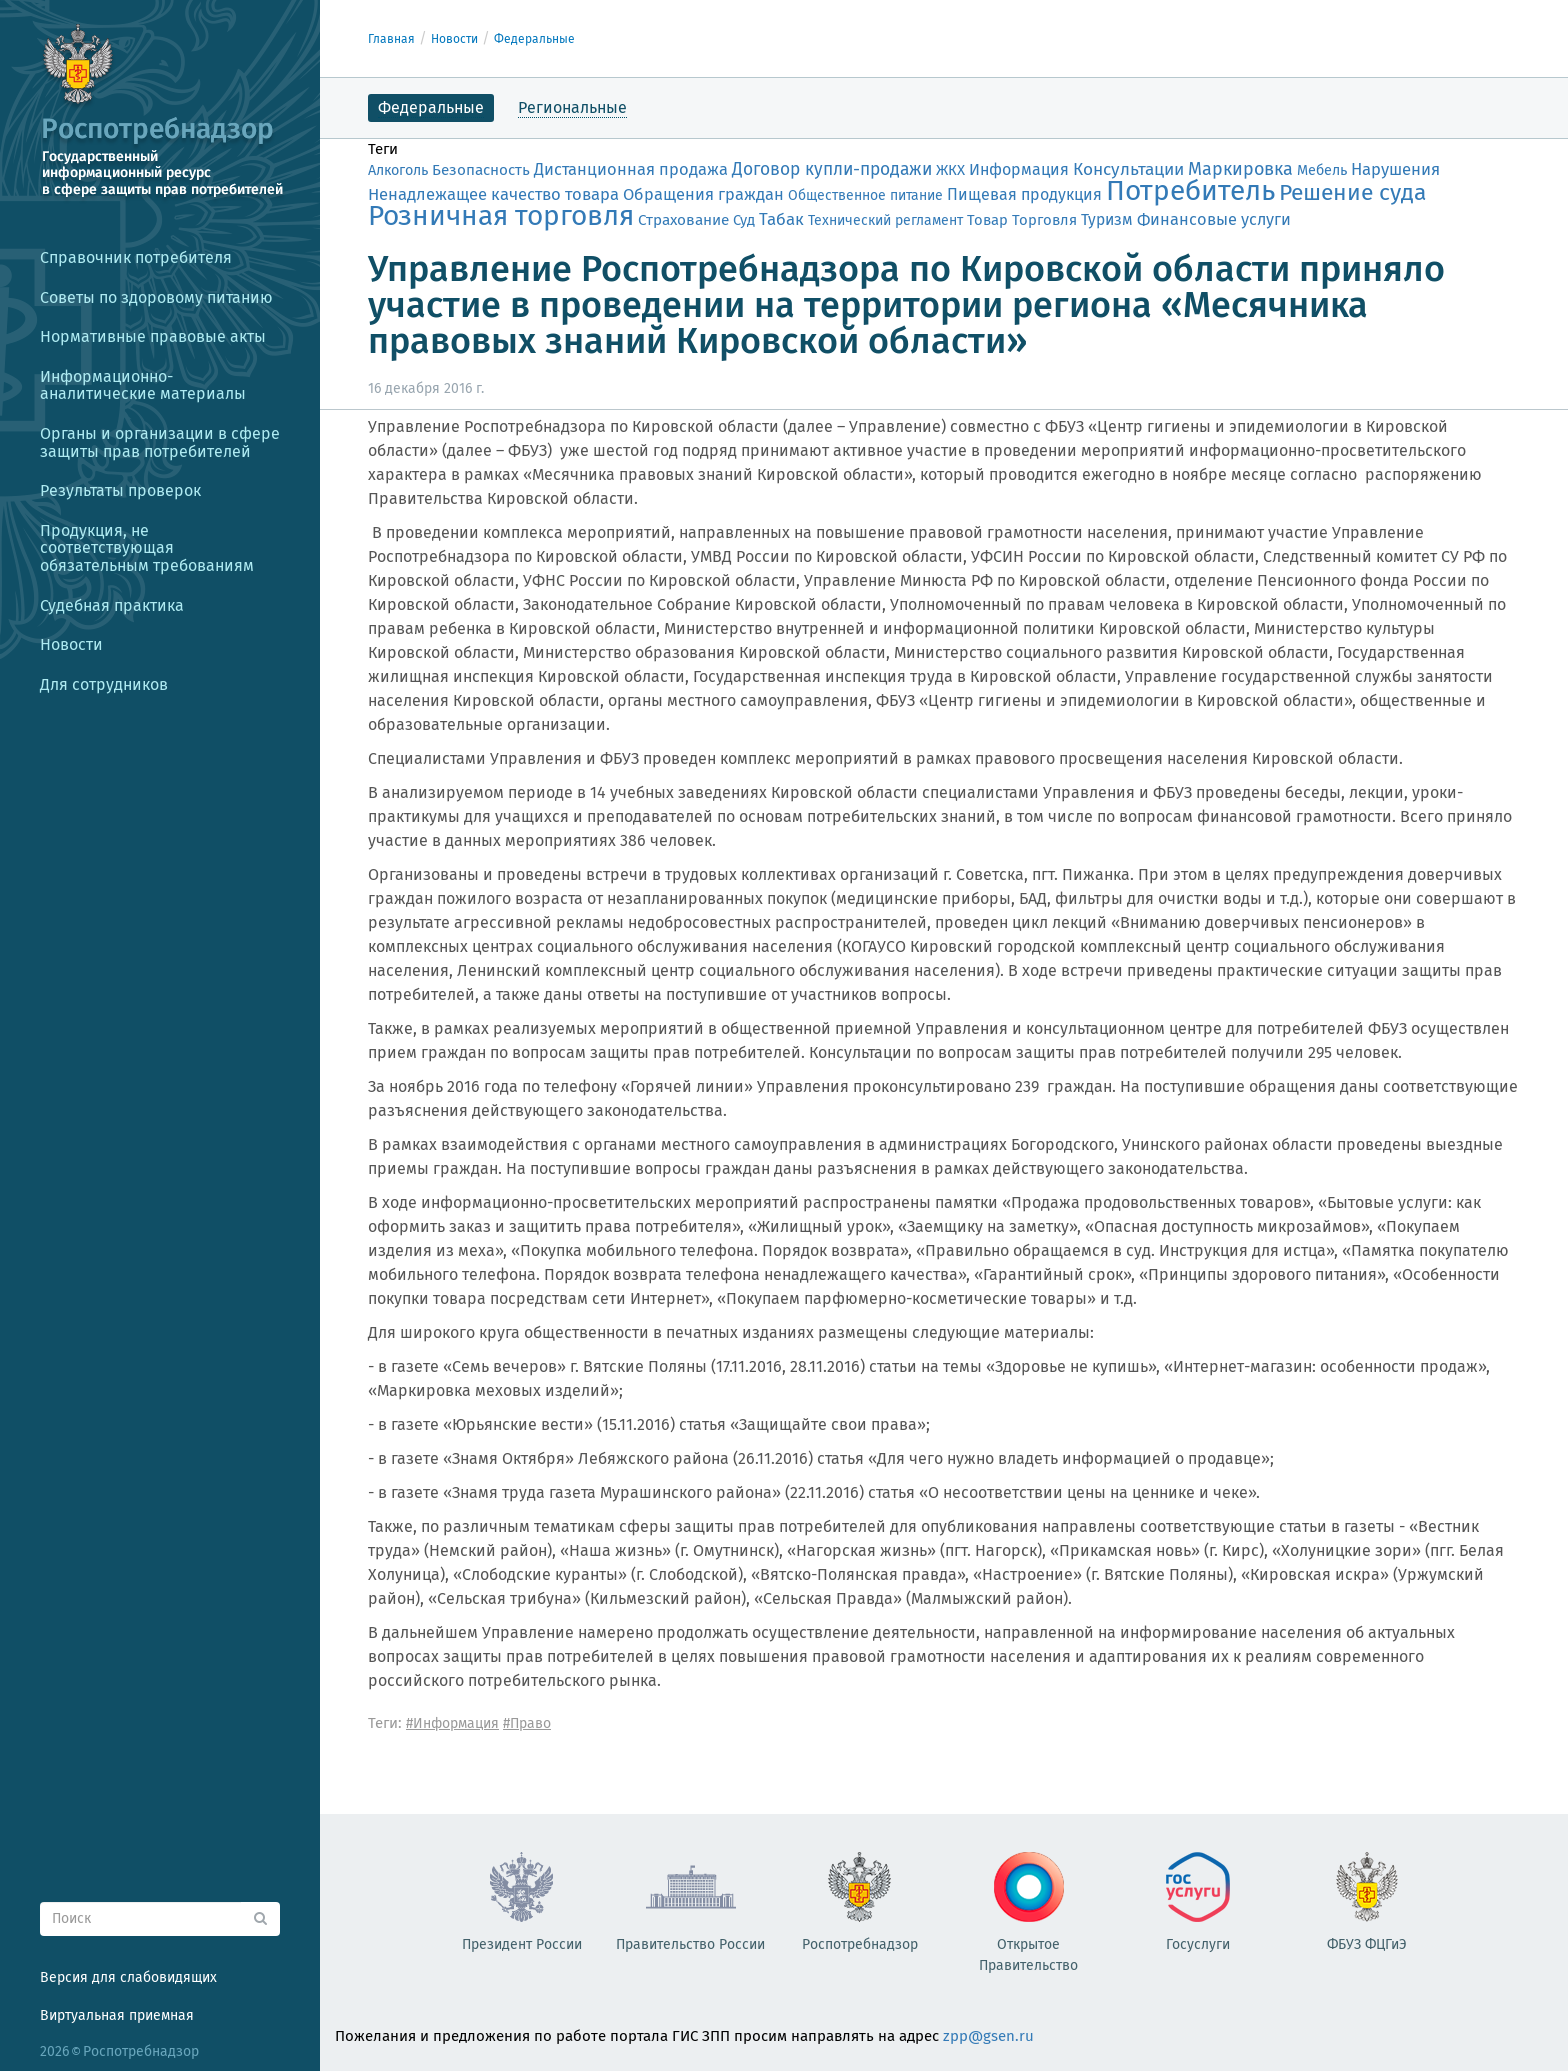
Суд (744, 220)
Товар (987, 220)
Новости (454, 39)
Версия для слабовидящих (128, 1977)
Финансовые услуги (1214, 219)
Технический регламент (885, 220)
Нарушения (1395, 169)
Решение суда (1352, 192)
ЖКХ (950, 170)
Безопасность (481, 170)
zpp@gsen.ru (988, 2036)
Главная (391, 39)
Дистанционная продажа (631, 169)
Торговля (1044, 220)
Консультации (1128, 169)
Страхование (683, 220)
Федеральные (534, 39)
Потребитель (1190, 190)
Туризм (1107, 219)
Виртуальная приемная (117, 2015)
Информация (1019, 169)
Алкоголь (398, 170)
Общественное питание (865, 195)
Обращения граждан (703, 194)
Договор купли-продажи (832, 169)
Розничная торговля (501, 215)
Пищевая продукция (1024, 194)
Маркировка (1240, 169)
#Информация (452, 1723)
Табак (781, 219)
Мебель (1322, 170)
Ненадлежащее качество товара (493, 194)
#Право (527, 1723)
